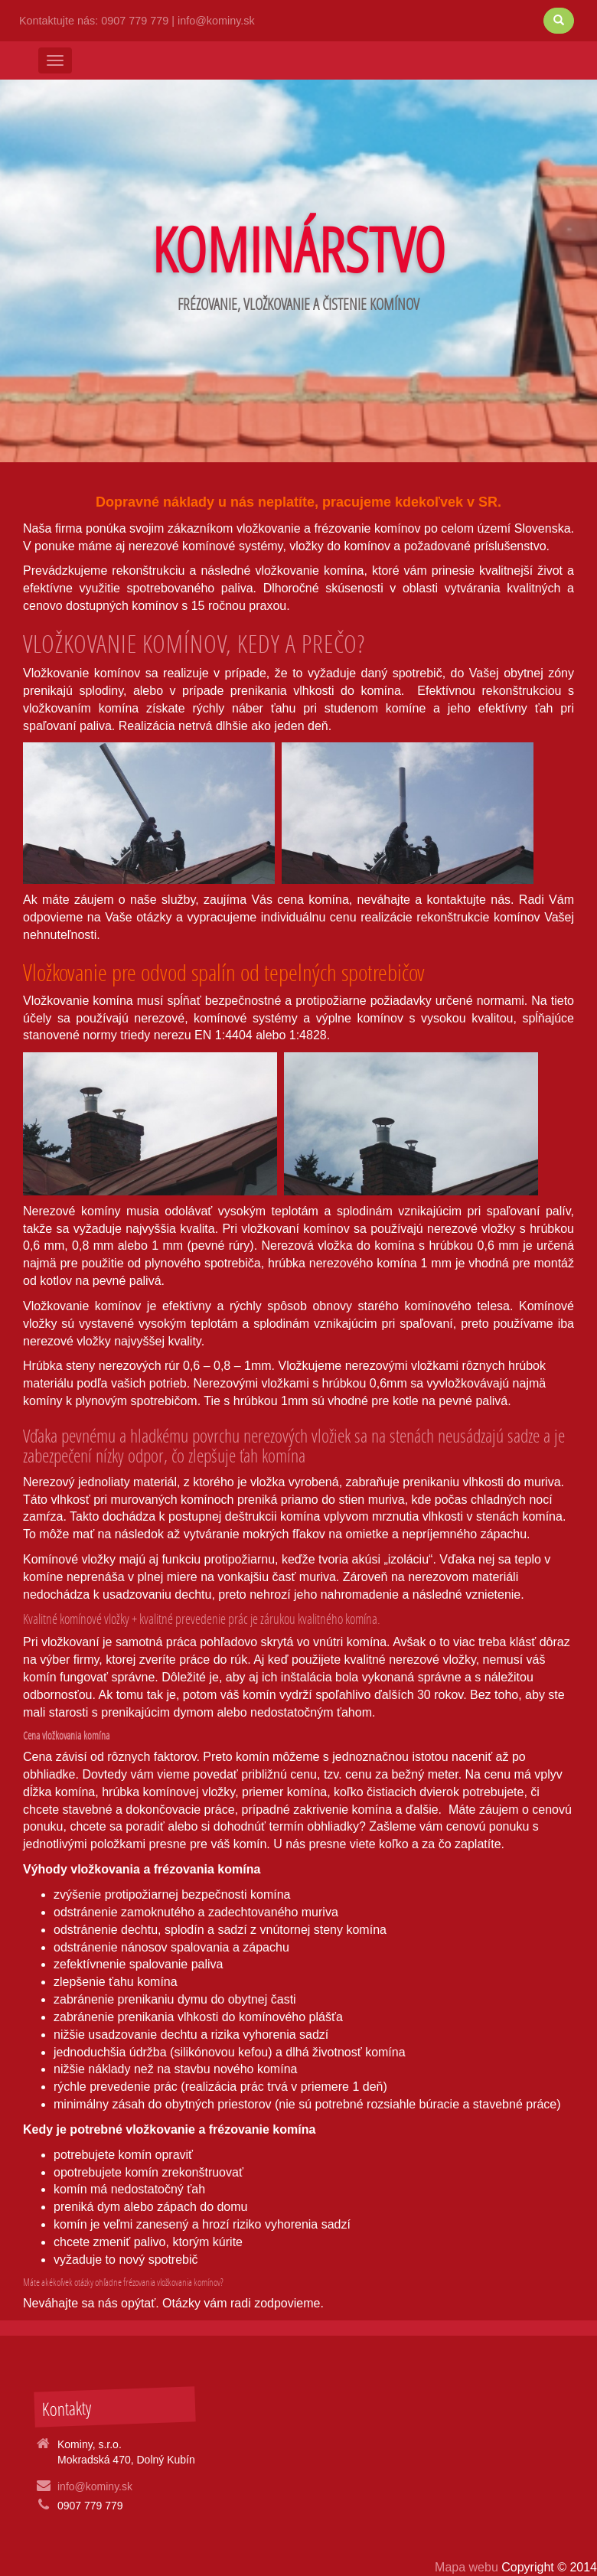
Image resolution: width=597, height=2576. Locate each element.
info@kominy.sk (216, 21)
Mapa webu (468, 2567)
